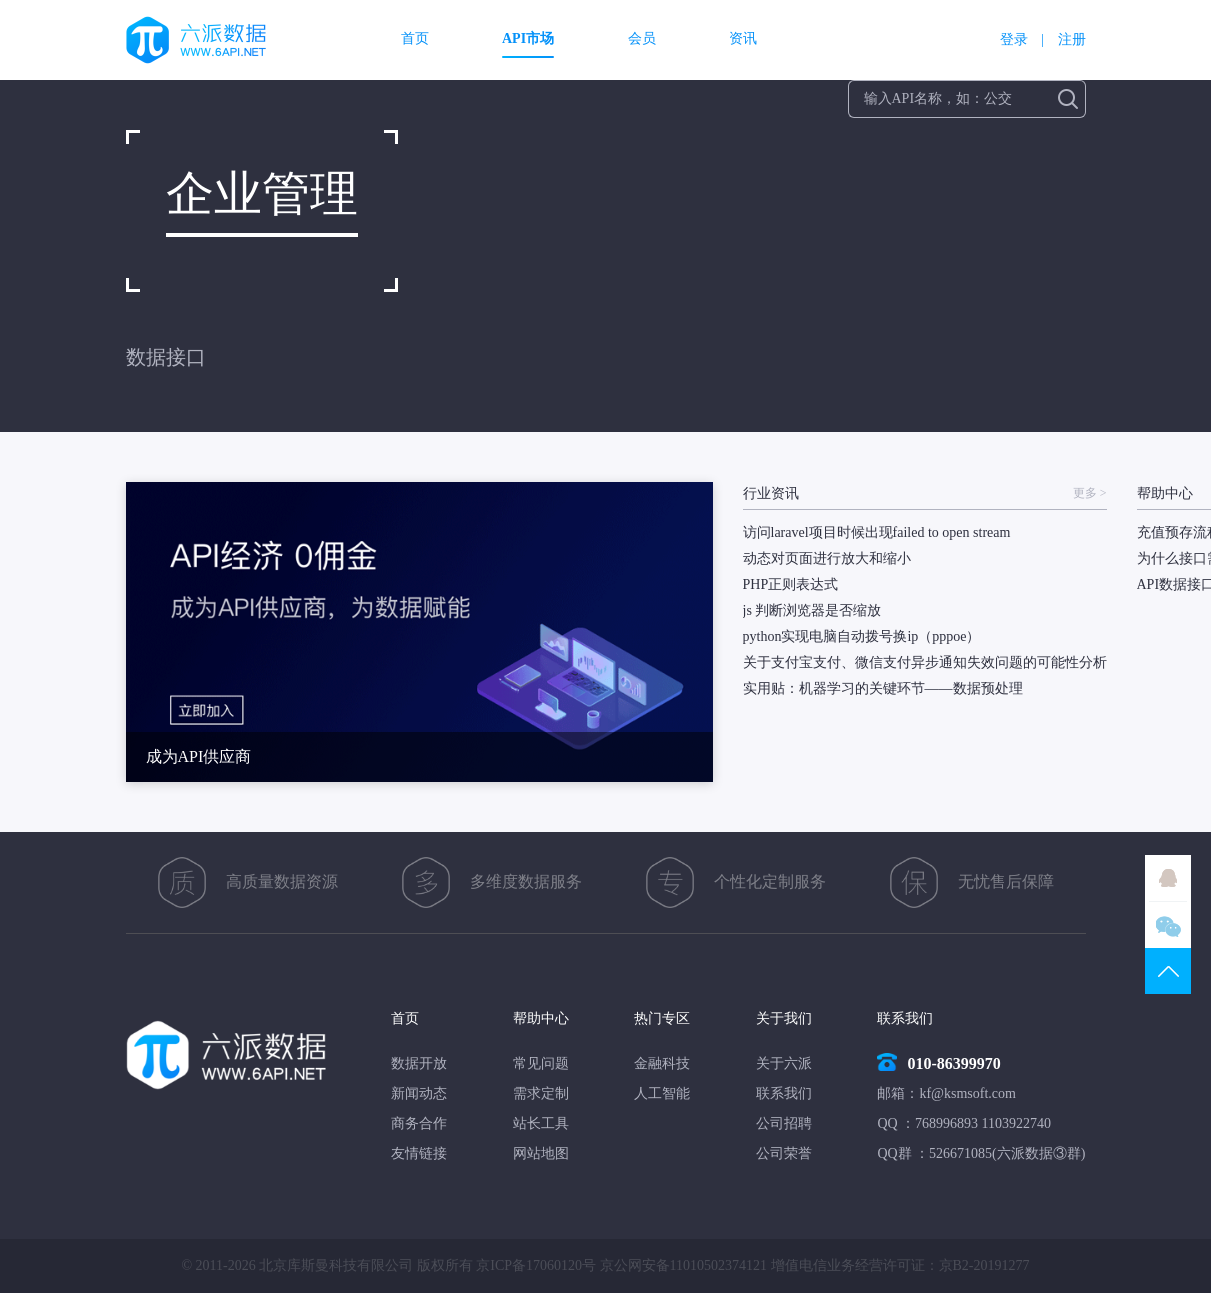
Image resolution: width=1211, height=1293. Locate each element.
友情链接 (419, 1153)
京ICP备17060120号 (536, 1265)
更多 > (1090, 493)
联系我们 (784, 1093)
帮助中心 (541, 1018)
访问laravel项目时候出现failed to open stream (877, 532)
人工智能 (662, 1093)
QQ (1168, 878)
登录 (1014, 39)
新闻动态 (419, 1093)
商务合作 (419, 1123)
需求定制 (541, 1093)
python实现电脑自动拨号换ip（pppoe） (862, 636)
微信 (1168, 925)
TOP (1168, 971)
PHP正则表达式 (791, 584)
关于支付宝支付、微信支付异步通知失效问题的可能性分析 (925, 662)
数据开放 (419, 1063)
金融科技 (662, 1063)
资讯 (743, 39)
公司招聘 (784, 1123)
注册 (1072, 39)
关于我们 (784, 1018)
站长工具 (541, 1123)
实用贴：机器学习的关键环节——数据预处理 (883, 688)
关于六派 (784, 1063)
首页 (415, 39)
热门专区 (662, 1018)
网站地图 (541, 1153)
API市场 (528, 39)
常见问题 (541, 1063)
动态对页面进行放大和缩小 (827, 558)
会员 (642, 39)
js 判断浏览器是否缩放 (812, 610)
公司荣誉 (784, 1153)
